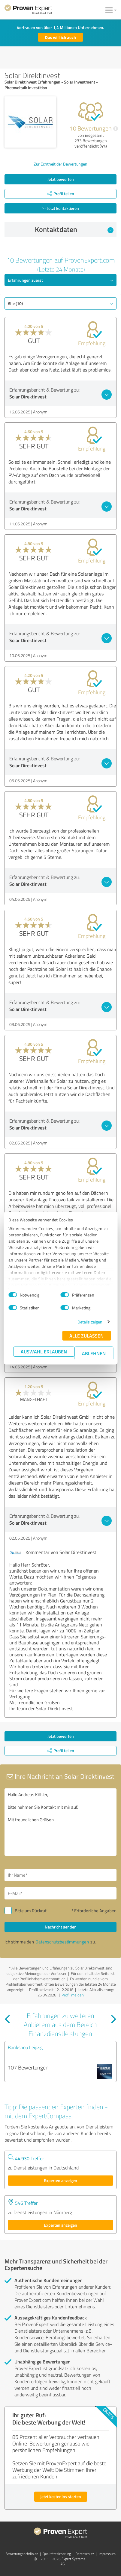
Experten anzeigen (60, 2180)
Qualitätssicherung (57, 2553)
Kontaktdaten (74, 229)
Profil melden (73, 1995)
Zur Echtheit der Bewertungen (60, 164)
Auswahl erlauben (44, 1351)
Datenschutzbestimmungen (62, 1942)
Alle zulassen (86, 1335)
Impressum (107, 2553)
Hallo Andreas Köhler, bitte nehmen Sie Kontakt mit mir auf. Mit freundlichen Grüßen (60, 1822)
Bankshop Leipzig (25, 2047)
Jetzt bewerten (60, 179)
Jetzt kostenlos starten (60, 2496)
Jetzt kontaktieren (60, 208)
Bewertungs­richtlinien (21, 2553)
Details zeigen (89, 1322)
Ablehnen (94, 1353)
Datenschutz (84, 2553)
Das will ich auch (60, 37)
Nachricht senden (61, 1927)
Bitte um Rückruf (31, 1911)
